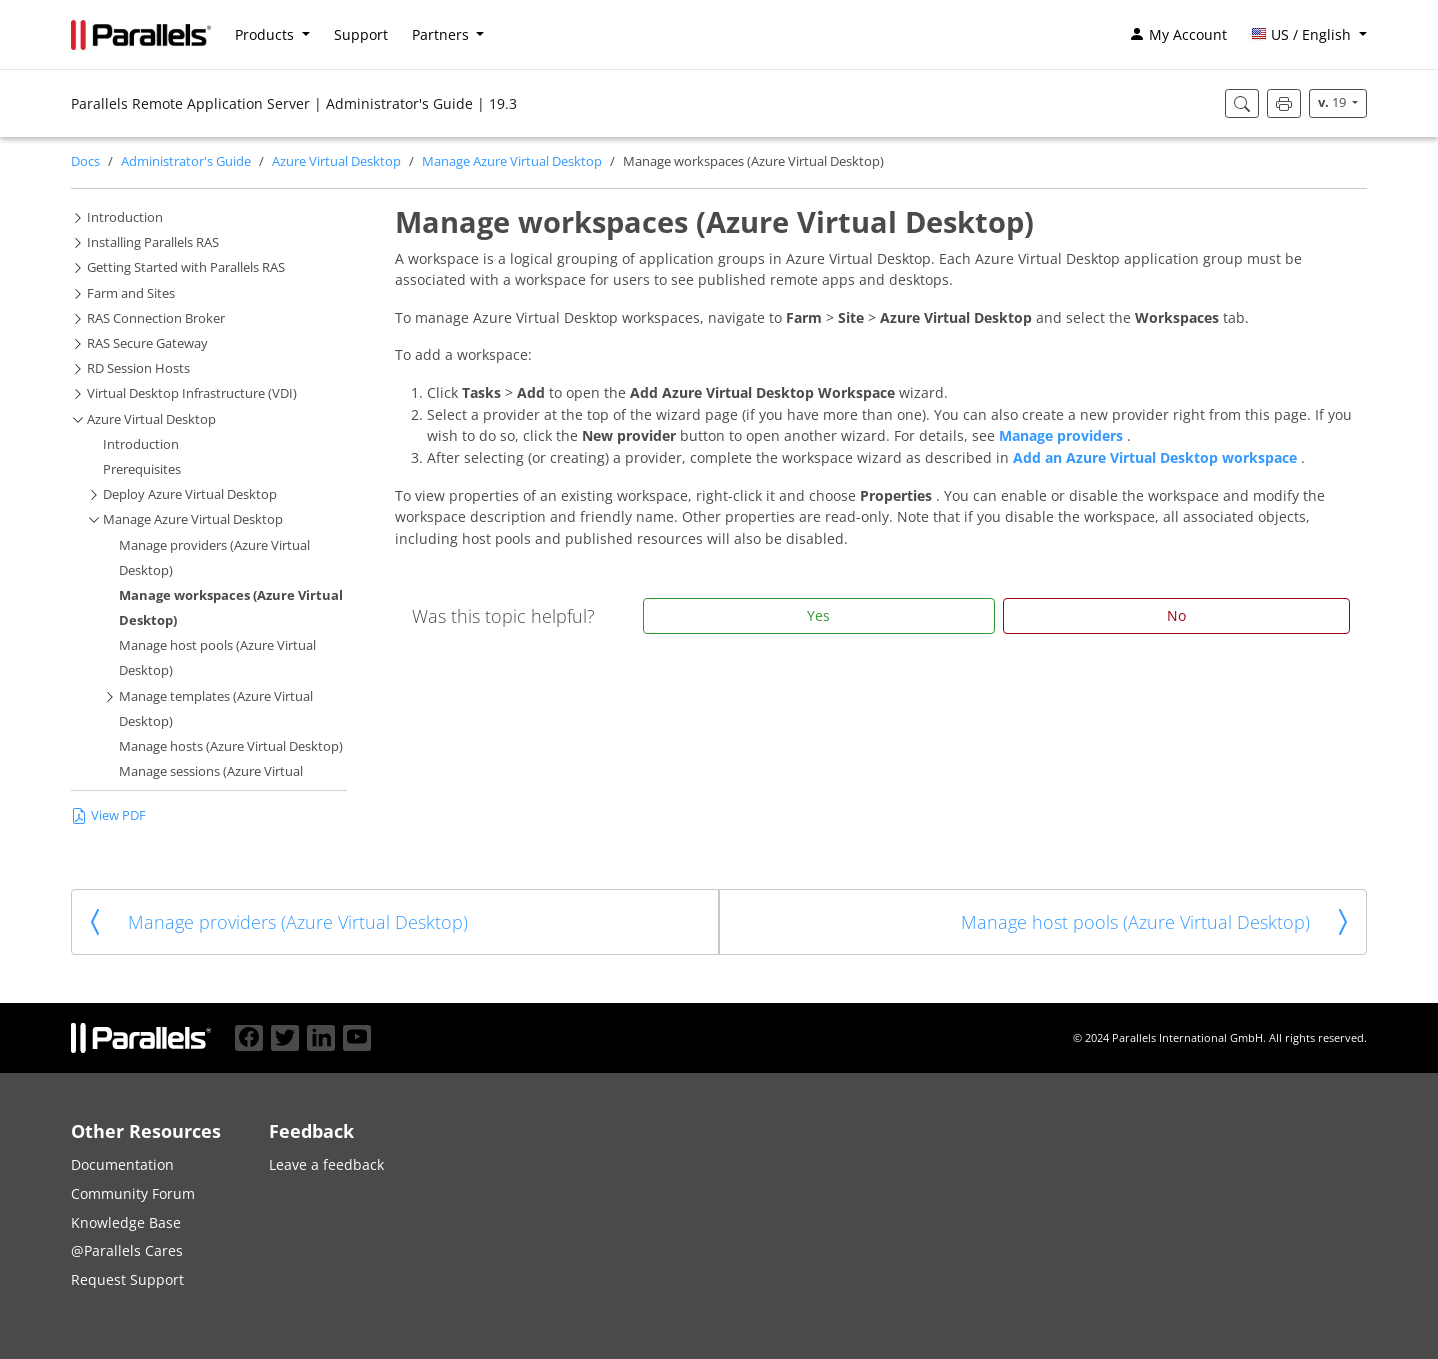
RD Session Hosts (138, 368)
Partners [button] (442, 34)
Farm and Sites (131, 293)
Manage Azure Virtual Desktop (512, 161)
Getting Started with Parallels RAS (186, 267)
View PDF (108, 814)
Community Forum (133, 1193)
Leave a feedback (326, 1164)
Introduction (125, 217)
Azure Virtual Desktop (336, 161)
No (1176, 615)
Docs (85, 161)
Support (361, 34)
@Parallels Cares (127, 1250)
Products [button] (266, 34)
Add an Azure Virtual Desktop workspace (1157, 457)
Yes (818, 615)
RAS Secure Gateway (147, 343)
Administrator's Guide (186, 161)
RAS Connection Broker (156, 318)
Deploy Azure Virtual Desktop (190, 494)
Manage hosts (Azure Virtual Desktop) (231, 746)
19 (1333, 102)
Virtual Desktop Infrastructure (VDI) (192, 393)
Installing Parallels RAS (153, 242)
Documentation (122, 1164)
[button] (1309, 35)
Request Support (127, 1279)
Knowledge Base (126, 1222)
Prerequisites (142, 469)
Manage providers (1063, 435)
